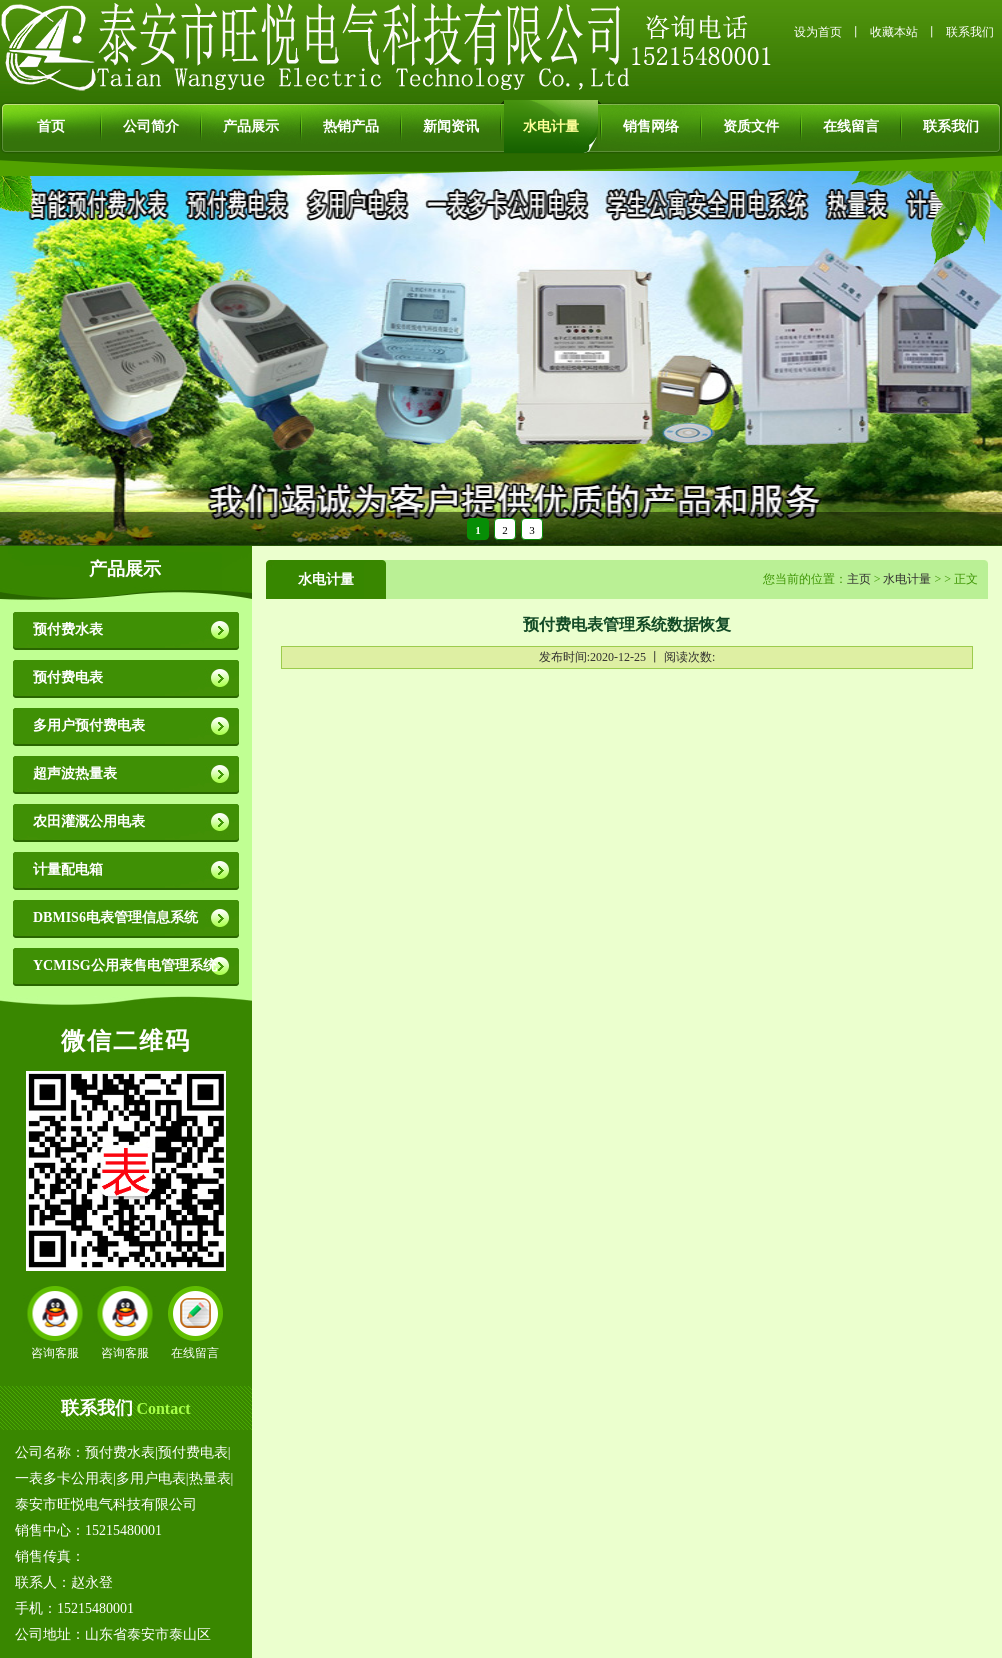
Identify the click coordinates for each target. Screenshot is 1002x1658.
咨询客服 (55, 1353)
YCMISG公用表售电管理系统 (125, 965)
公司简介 (151, 126)
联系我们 (970, 32)
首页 (51, 126)
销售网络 (651, 126)
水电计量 (551, 126)
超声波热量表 (75, 773)
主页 (859, 579)
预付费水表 (68, 629)
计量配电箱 (68, 869)
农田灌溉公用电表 (89, 821)
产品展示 (251, 126)
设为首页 (818, 32)
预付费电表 (68, 677)
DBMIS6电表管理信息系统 (115, 917)
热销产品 (351, 126)
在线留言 (851, 126)
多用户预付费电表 (89, 725)
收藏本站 (894, 32)
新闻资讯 (451, 126)
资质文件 (751, 126)
